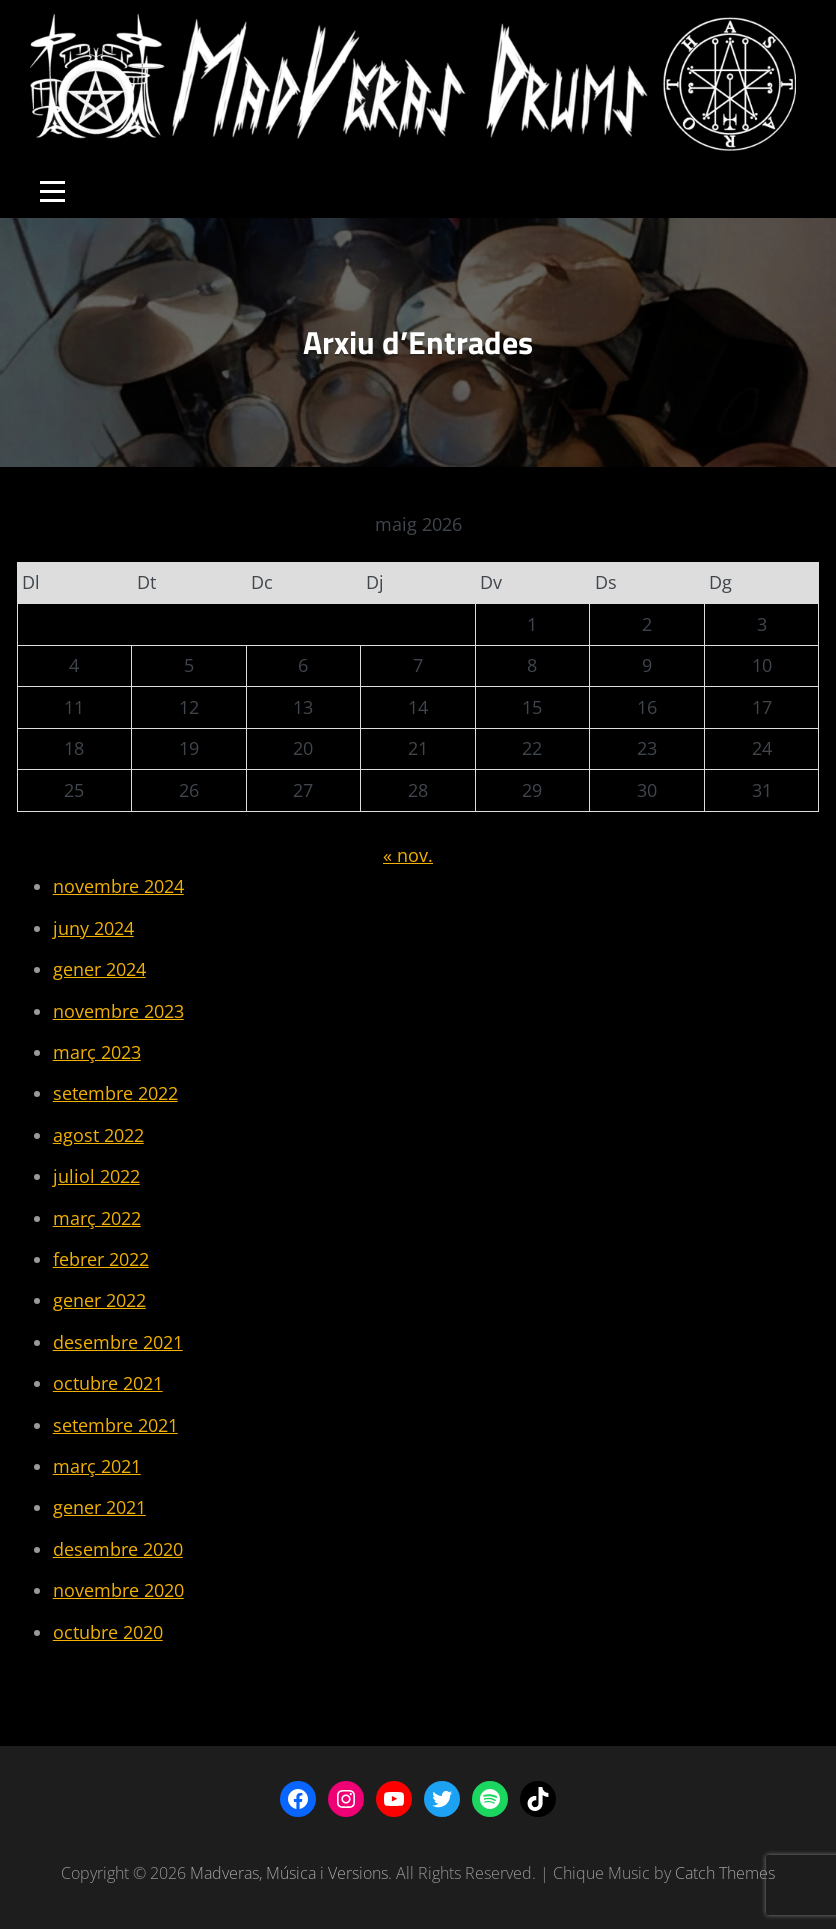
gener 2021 (99, 1507)
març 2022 (97, 1218)
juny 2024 (93, 928)
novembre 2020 (118, 1590)
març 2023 (97, 1052)
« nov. (408, 855)
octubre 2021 (108, 1383)
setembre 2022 (115, 1093)
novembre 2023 (118, 1011)
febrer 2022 (101, 1259)
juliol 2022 (96, 1176)
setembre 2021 (115, 1425)
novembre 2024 (118, 886)
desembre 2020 (118, 1549)
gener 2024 (99, 969)
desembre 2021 (118, 1342)
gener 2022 (99, 1300)
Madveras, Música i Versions (289, 1873)
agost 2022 (98, 1135)
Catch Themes (725, 1873)
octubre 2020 (108, 1632)
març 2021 (97, 1466)
